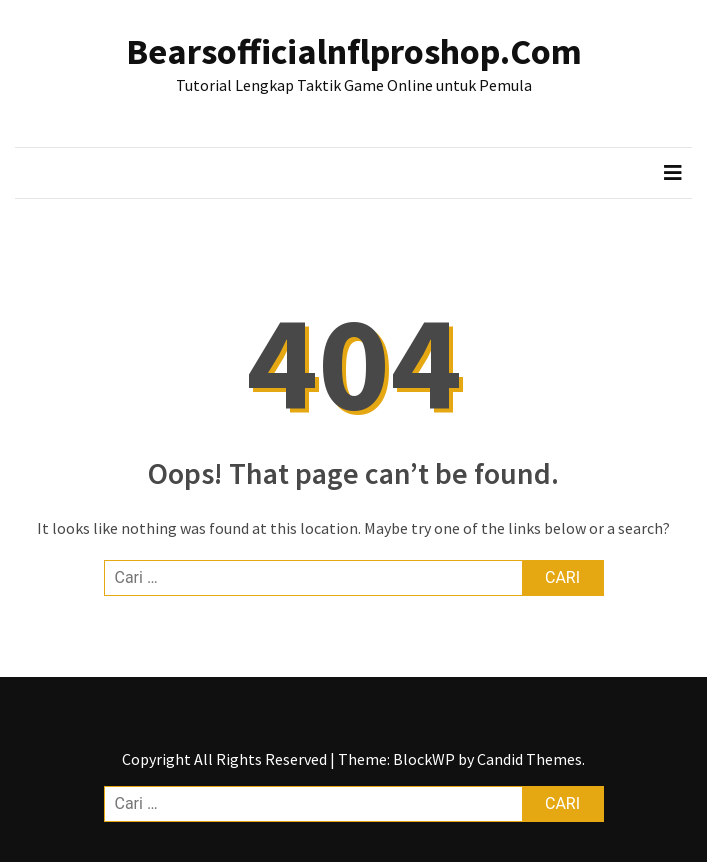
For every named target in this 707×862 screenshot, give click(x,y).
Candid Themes (529, 759)
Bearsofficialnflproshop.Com (354, 51)
